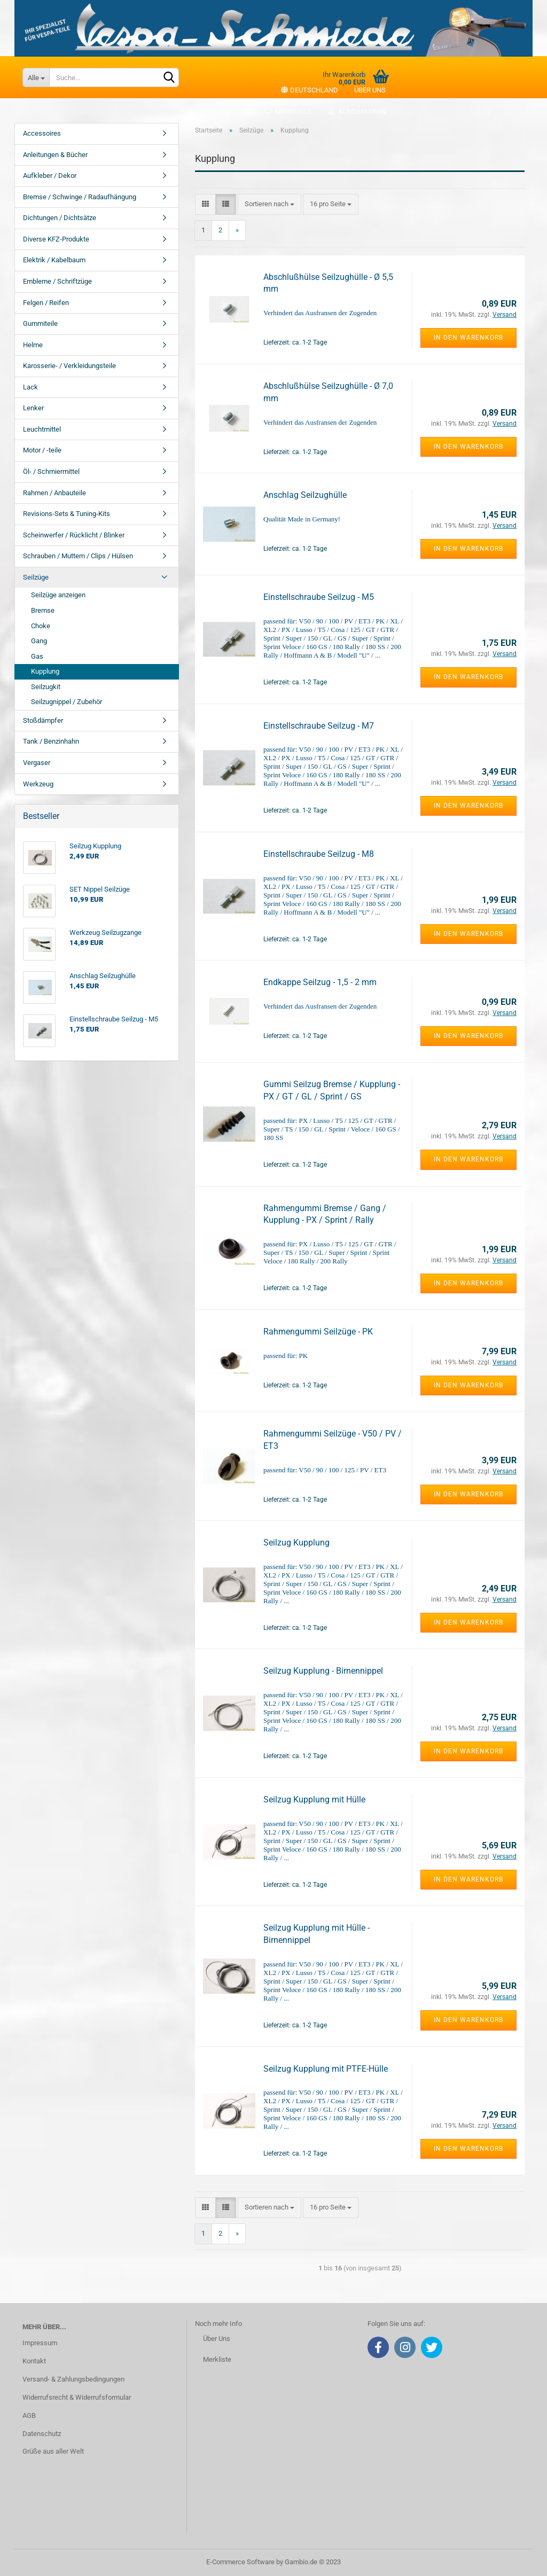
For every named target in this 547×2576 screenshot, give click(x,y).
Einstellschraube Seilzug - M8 (318, 854)
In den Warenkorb (468, 337)
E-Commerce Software (240, 2562)
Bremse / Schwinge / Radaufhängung (79, 197)
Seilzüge (36, 577)
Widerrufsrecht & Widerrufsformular (76, 2397)
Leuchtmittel (42, 429)
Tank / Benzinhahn (51, 741)
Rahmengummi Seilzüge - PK (318, 1331)
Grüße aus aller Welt (53, 2451)
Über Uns (216, 2339)
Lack (30, 387)
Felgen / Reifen (46, 303)
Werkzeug (38, 784)
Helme (33, 345)
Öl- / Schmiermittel (51, 471)
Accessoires (42, 133)
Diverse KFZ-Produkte (56, 239)
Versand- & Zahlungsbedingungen (73, 2379)
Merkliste (287, 111)
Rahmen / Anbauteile (54, 493)
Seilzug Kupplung (296, 1542)
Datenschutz (41, 2434)
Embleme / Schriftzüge (57, 281)
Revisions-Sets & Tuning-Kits (66, 514)
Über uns (370, 90)
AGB (29, 2415)
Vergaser (36, 763)
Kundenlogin (356, 111)
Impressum (39, 2343)
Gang (39, 641)
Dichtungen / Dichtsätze (59, 218)
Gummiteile (40, 323)
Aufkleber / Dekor (49, 175)
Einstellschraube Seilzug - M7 (318, 726)
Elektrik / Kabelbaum (54, 260)
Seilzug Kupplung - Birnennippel (323, 1671)
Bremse (42, 610)
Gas (37, 656)
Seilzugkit (45, 687)
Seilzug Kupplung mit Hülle (314, 1799)
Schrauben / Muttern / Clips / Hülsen (78, 556)
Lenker (33, 408)
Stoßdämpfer (43, 720)
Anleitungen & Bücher (55, 155)
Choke (40, 626)
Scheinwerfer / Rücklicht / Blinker (73, 535)
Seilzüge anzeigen (58, 595)
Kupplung (45, 671)
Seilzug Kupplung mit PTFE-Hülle (325, 2069)
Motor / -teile (42, 450)
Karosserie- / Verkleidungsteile (69, 366)
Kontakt (34, 2361)
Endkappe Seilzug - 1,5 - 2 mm (320, 982)
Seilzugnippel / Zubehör (66, 702)
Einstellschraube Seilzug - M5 (318, 597)
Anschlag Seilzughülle (305, 495)
